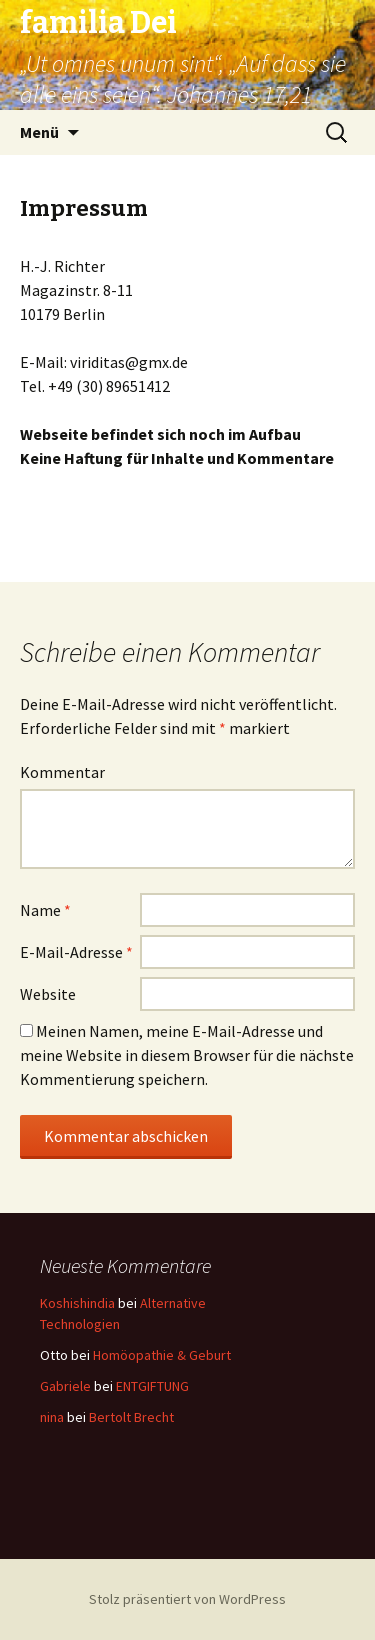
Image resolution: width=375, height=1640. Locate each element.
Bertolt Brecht (131, 1417)
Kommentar (62, 772)
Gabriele (65, 1386)
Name (45, 910)
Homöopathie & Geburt (162, 1355)
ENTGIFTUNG (152, 1386)
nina (52, 1417)
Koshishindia (77, 1303)
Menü (39, 132)
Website (48, 994)
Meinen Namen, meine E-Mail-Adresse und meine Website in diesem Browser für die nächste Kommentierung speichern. (187, 1055)
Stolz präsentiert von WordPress (187, 1599)
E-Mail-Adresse (76, 952)
